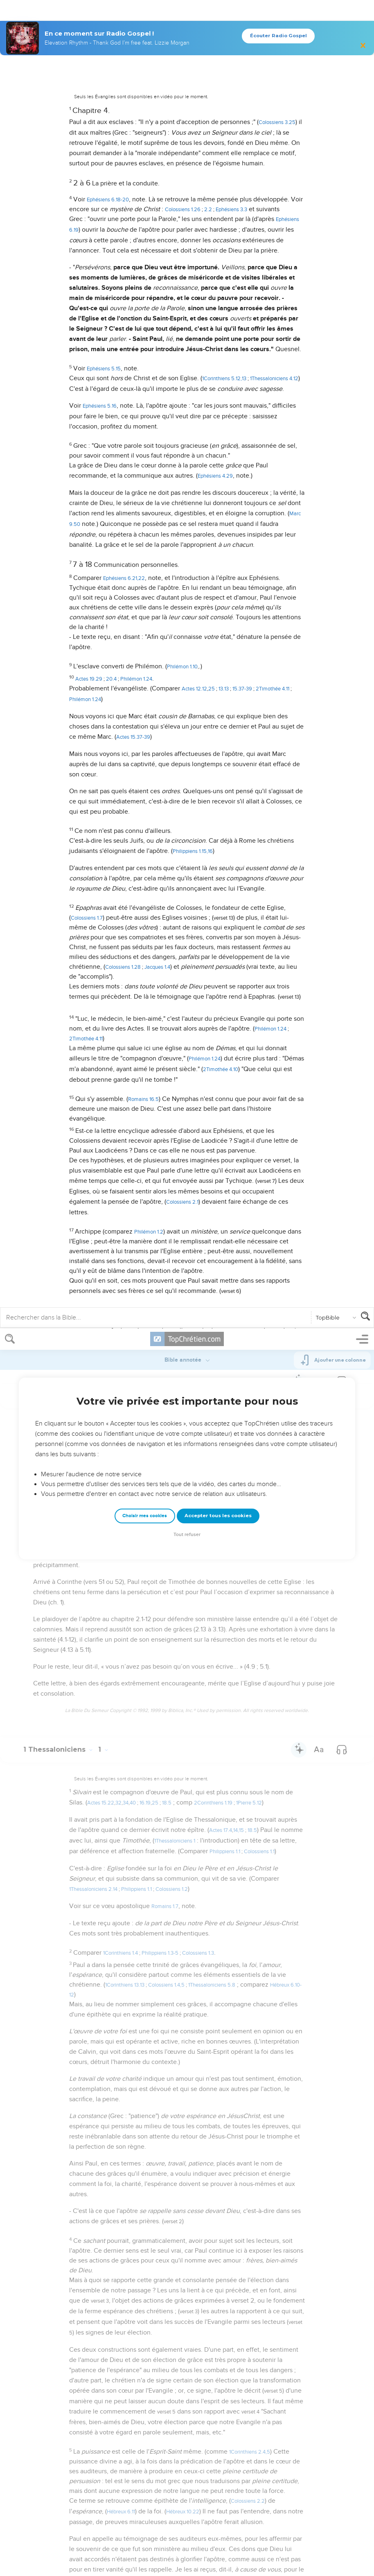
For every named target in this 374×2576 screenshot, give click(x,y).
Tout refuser (187, 206)
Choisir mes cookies (144, 187)
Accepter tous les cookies (218, 187)
